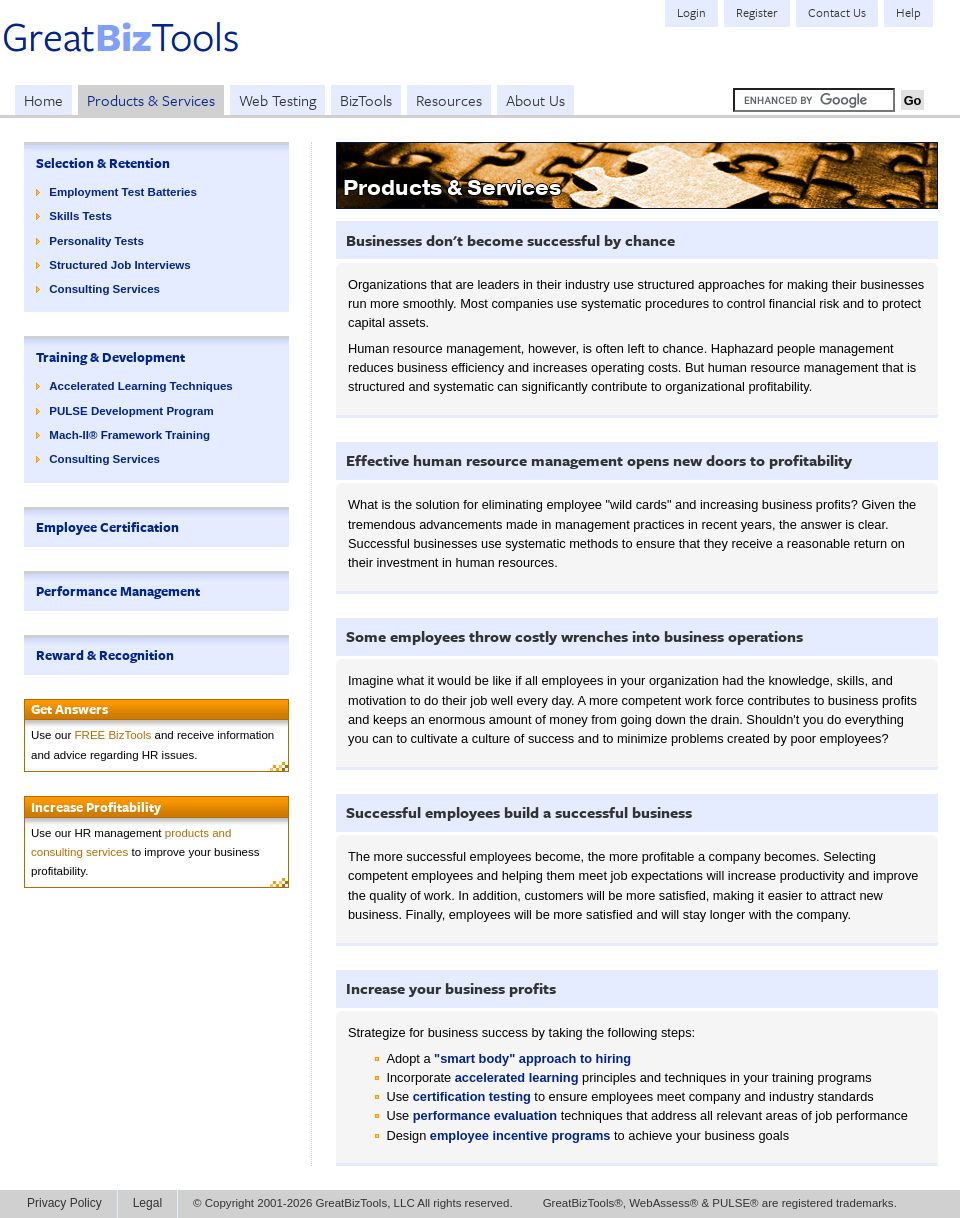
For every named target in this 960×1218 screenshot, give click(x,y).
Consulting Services (104, 289)
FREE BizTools (113, 735)
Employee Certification (107, 527)
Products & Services (151, 100)
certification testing (472, 1096)
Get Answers (69, 709)
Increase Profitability (96, 807)
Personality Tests (96, 241)
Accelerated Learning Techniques (140, 386)
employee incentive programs (520, 1135)
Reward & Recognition (105, 655)
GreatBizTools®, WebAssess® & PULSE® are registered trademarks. (720, 1203)
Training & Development (110, 357)
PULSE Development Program (131, 411)
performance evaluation (485, 1115)
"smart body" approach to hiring (532, 1058)
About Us (535, 100)
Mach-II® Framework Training (129, 435)
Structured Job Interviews (119, 265)
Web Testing (277, 100)
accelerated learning (517, 1077)
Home (43, 100)
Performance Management (118, 591)
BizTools (366, 100)
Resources (449, 100)
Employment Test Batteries (123, 192)
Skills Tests (80, 216)
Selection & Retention (103, 163)
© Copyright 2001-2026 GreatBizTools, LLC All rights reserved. (353, 1203)
